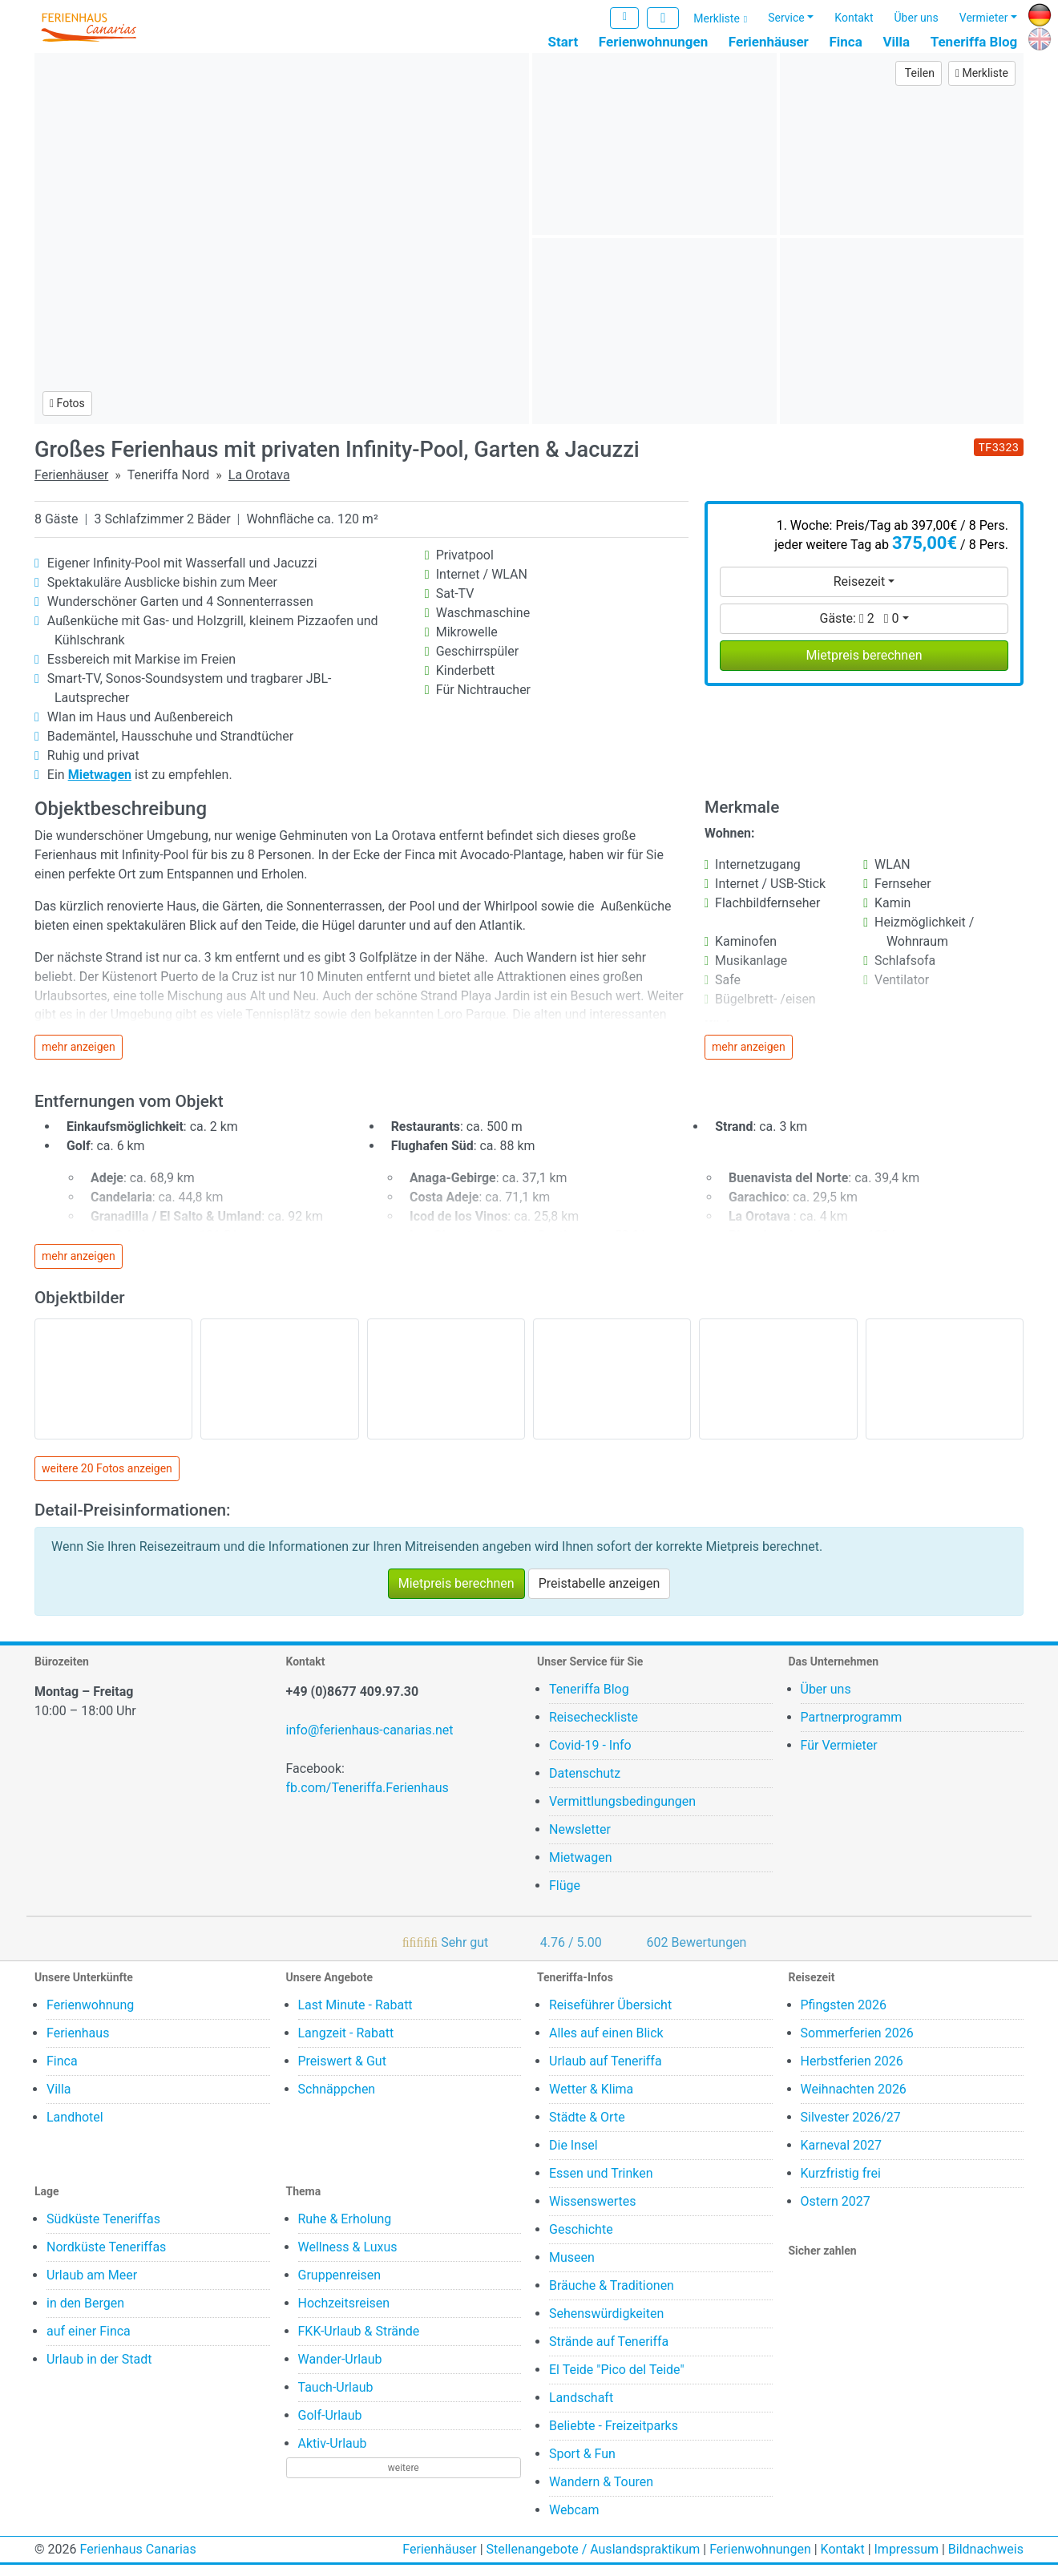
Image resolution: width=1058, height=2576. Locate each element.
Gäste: (858, 629)
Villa (896, 42)
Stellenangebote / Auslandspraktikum (594, 2560)
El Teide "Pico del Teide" (616, 2380)
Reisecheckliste (593, 1728)
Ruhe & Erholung (345, 2230)
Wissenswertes (592, 2212)
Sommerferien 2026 (857, 2044)
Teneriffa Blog (974, 42)
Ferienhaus (77, 2044)
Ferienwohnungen (653, 42)
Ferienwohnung (90, 2016)
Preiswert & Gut (342, 2072)
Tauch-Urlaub (336, 2398)
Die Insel (573, 2156)
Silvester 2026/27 (851, 2128)
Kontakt (853, 18)
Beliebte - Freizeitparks (613, 2437)
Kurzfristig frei (841, 2184)
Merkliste (716, 20)
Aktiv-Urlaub (332, 2454)
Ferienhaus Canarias (137, 2560)
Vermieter (983, 18)
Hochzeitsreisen (344, 2314)
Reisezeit (859, 592)
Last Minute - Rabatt (355, 2016)
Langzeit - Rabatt (346, 2044)
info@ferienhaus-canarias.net (370, 1741)
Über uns (916, 18)
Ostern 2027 (835, 2212)
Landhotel (74, 2128)
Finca (845, 42)
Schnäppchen (337, 2100)
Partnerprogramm (852, 1728)
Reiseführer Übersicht (610, 2016)
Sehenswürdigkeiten (606, 2324)
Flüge (564, 1896)
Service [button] (786, 18)
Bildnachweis (986, 2560)
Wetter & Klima (591, 2100)
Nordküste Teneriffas (106, 2258)
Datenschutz (584, 1784)
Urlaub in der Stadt (98, 2370)
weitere (403, 2479)
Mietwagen (580, 1868)
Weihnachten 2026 (854, 2100)
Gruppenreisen (340, 2286)
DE (1036, 13)
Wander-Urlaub (340, 2370)
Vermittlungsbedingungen (622, 1812)
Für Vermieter (839, 1756)
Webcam (574, 2521)
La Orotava (259, 486)
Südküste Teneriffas (103, 2230)
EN (1036, 37)
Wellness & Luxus (348, 2258)
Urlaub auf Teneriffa (605, 2072)
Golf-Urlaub (330, 2426)
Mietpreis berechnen (864, 666)
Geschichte (581, 2240)
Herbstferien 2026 (852, 2072)
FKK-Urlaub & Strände (359, 2342)
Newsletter (580, 1840)
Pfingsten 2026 (844, 2016)
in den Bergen (85, 2314)
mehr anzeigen (78, 1058)
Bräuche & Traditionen (611, 2296)
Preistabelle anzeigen (599, 1594)
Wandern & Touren (601, 2493)
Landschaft (581, 2409)
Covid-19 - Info (590, 1756)
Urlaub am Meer (91, 2286)
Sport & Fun (582, 2465)
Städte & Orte (587, 2128)
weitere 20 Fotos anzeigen (107, 1480)
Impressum (906, 2560)
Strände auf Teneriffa (608, 2352)
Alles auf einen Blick (606, 2044)
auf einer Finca (88, 2342)
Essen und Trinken (601, 2184)
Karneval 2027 (841, 2156)
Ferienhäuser (769, 42)
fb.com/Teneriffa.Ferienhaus (367, 1799)
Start (563, 42)
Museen (572, 2268)
